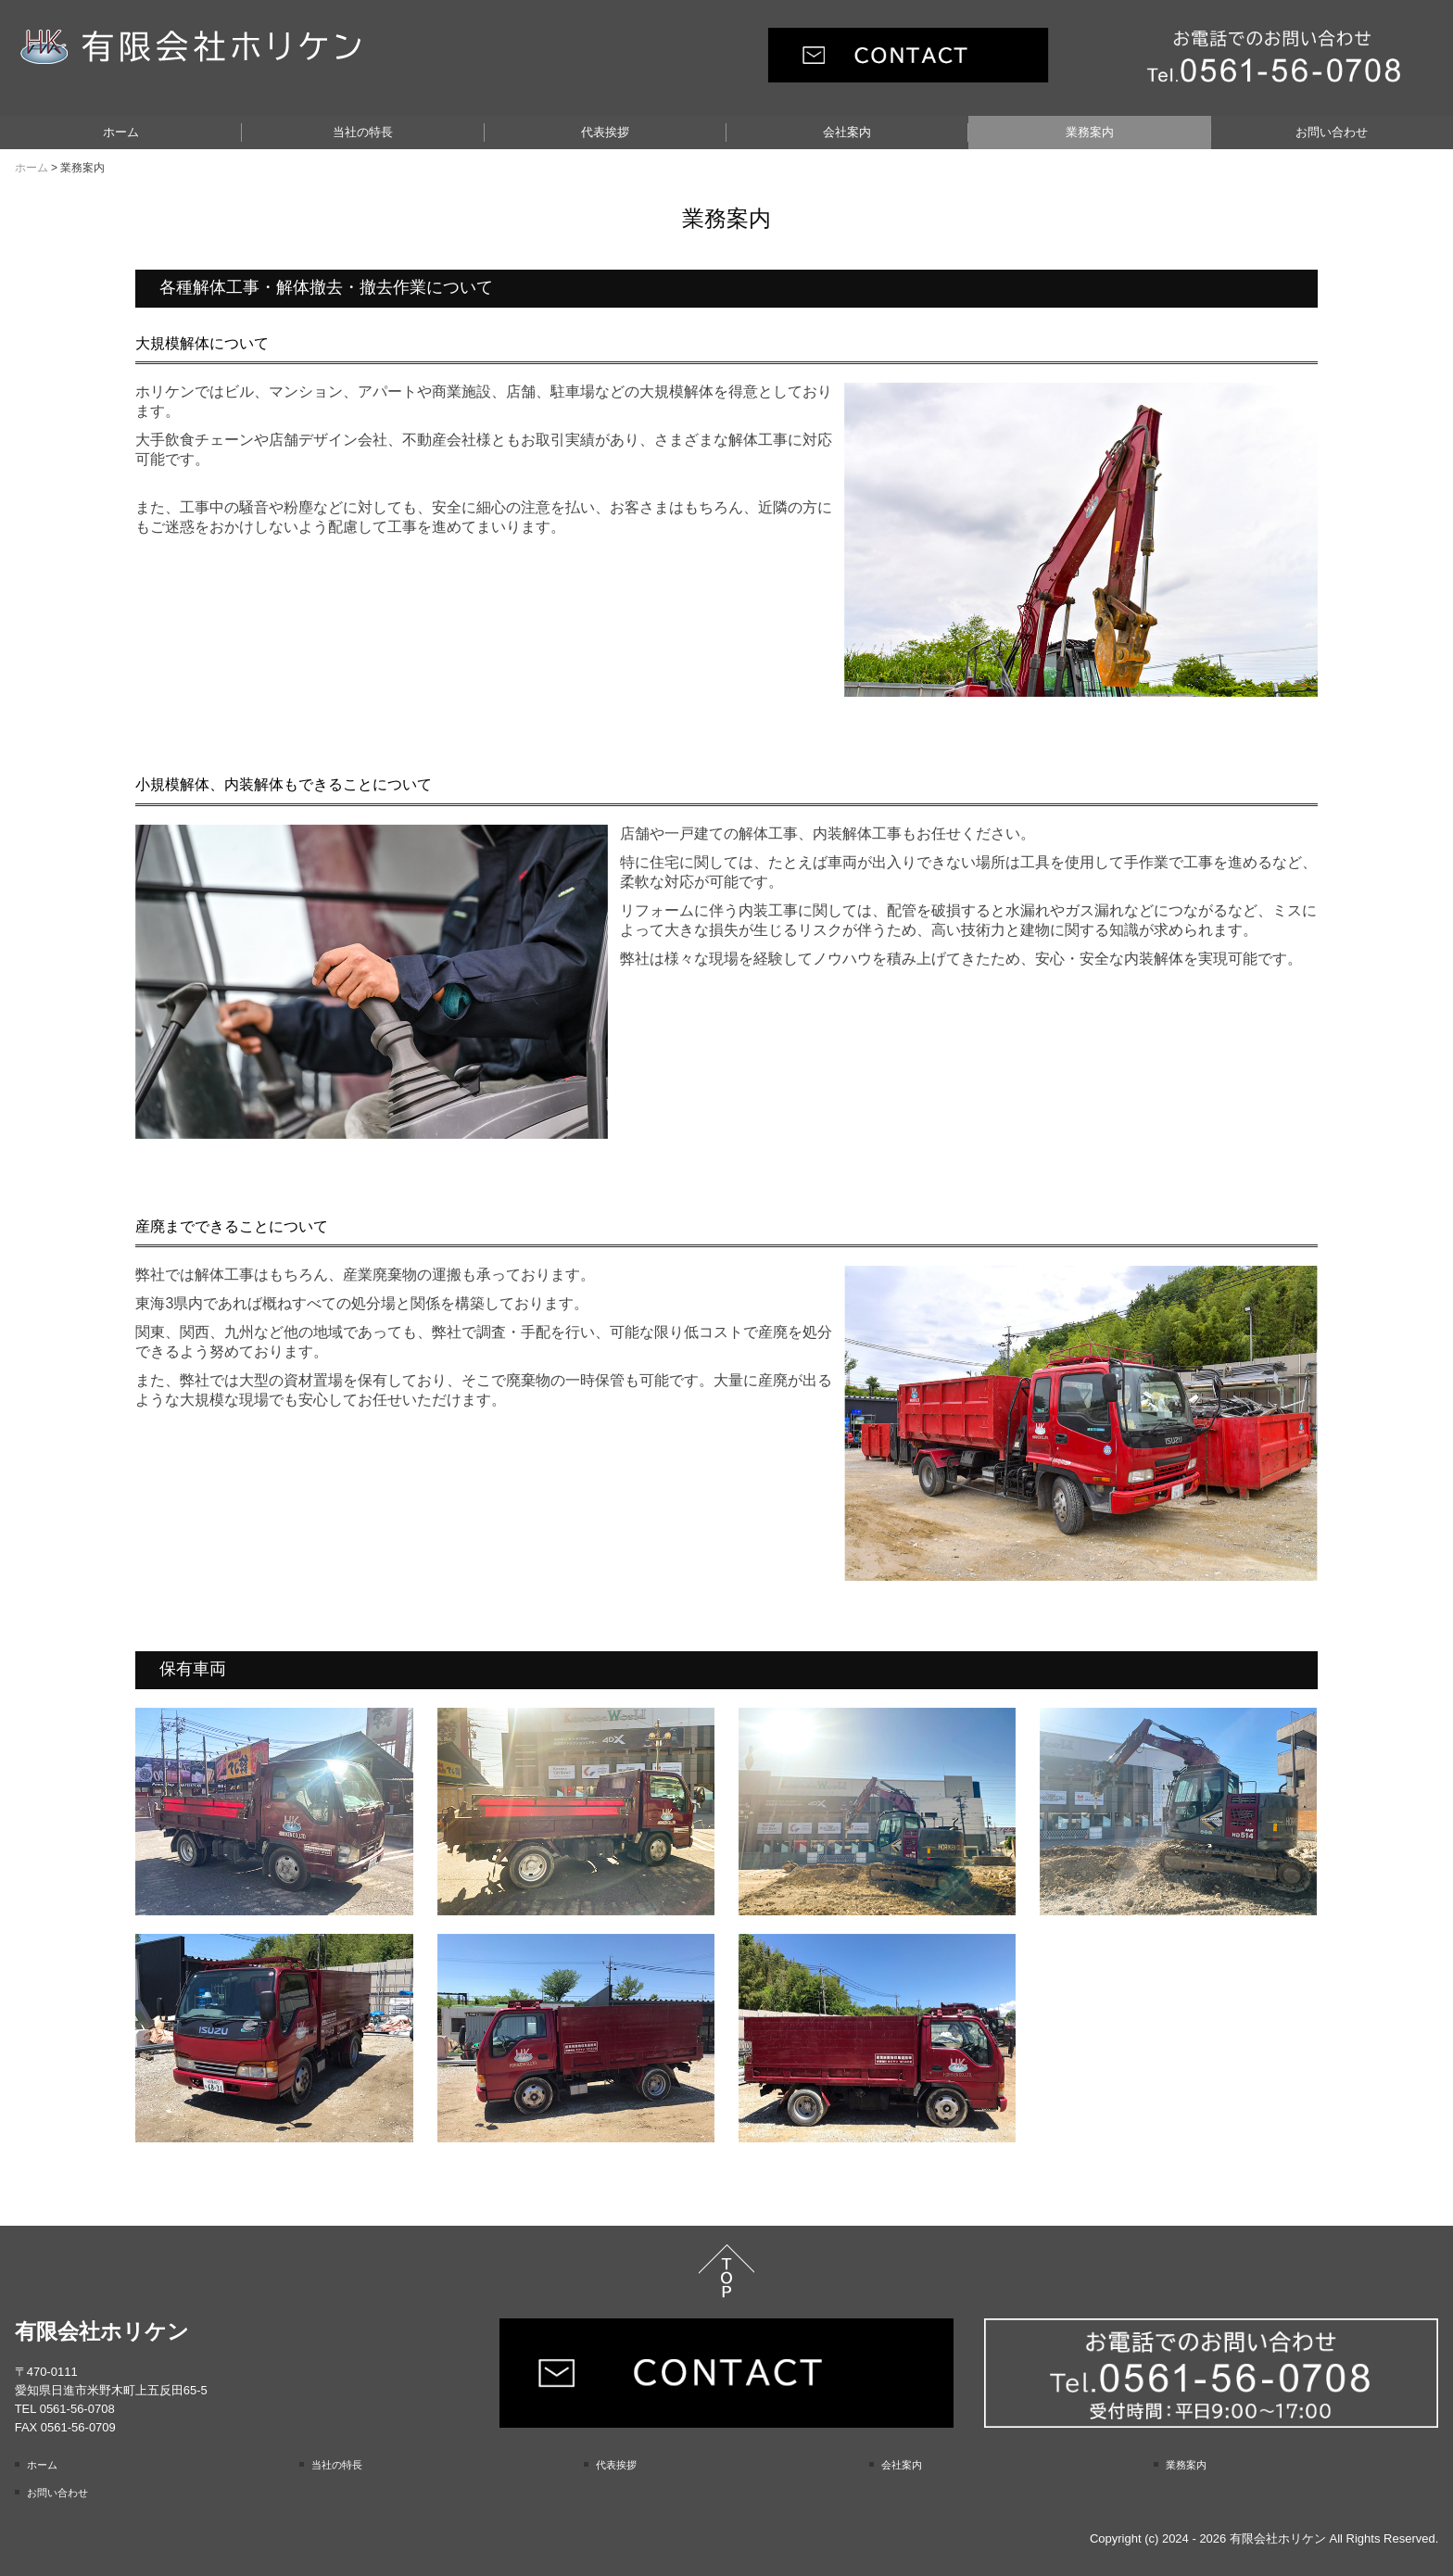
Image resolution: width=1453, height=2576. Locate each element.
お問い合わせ (1331, 132)
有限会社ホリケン (102, 2331)
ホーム (121, 132)
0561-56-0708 (77, 2409)
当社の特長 (363, 132)
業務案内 (1090, 132)
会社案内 (847, 132)
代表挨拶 (605, 132)
